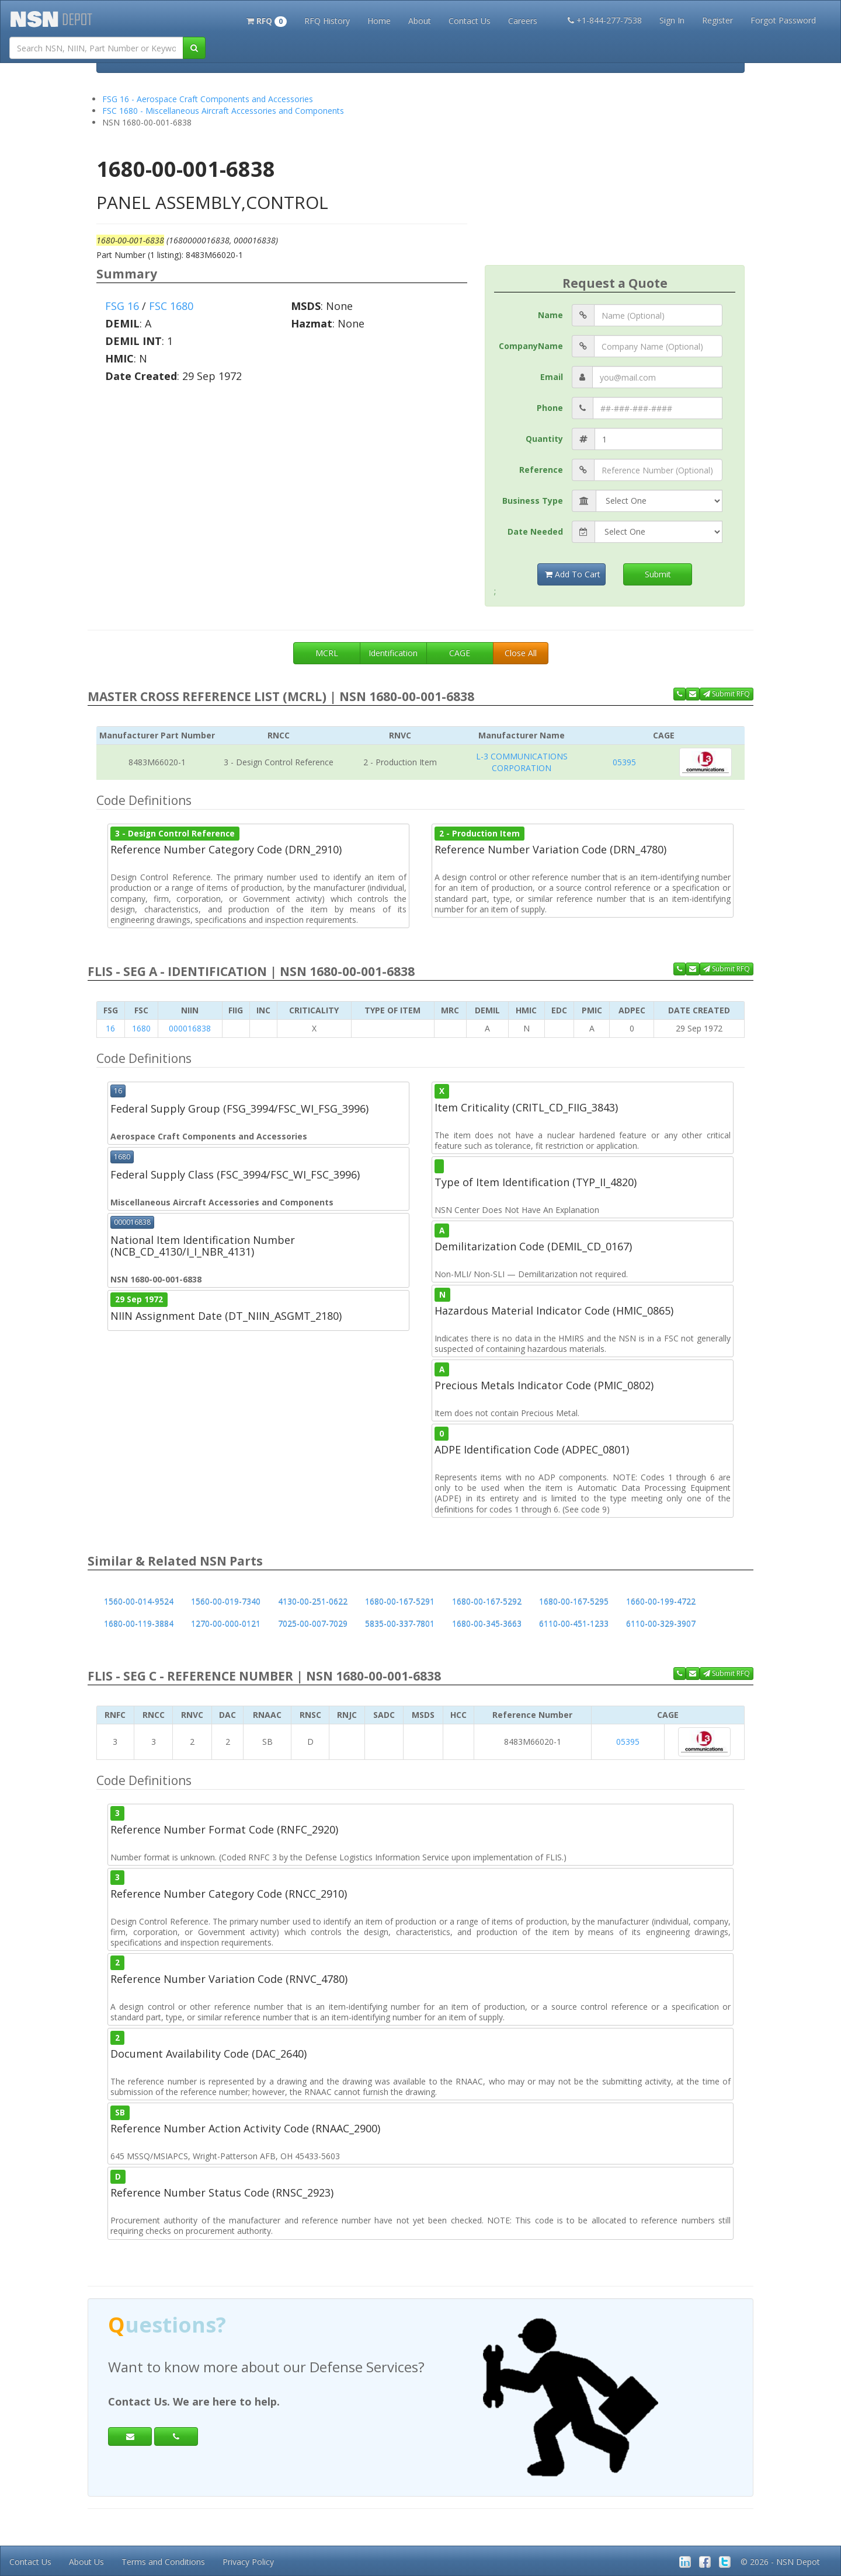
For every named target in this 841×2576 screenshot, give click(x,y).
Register (717, 20)
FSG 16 (122, 306)
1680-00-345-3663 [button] (487, 1623)
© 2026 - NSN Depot (780, 2561)
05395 (624, 762)
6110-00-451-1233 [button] (574, 1623)
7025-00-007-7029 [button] (312, 1623)
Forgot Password (783, 20)
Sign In (671, 20)
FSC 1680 (171, 306)
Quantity (544, 438)
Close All (521, 652)
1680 (141, 1028)
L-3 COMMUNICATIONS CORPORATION (522, 762)
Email (551, 376)
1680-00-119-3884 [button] (138, 1623)
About (419, 20)
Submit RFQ (726, 694)
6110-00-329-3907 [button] (661, 1623)
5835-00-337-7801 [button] (400, 1623)
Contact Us (470, 20)
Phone (550, 407)
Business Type (532, 500)
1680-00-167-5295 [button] (574, 1601)
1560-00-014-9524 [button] (138, 1601)
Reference (541, 469)
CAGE (459, 652)
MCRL (326, 652)
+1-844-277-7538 (605, 20)
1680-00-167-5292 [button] (487, 1601)
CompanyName (531, 345)
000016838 (190, 1028)
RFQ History (327, 20)
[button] (267, 19)
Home (379, 20)
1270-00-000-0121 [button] (225, 1623)
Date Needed (535, 531)
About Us (86, 2561)
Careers (522, 20)
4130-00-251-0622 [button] (312, 1601)
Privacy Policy (248, 2561)
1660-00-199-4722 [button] (661, 1601)
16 (110, 1028)
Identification (393, 652)
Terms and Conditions (163, 2561)
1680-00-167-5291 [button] (400, 1601)
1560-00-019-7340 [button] (225, 1601)
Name (550, 314)
